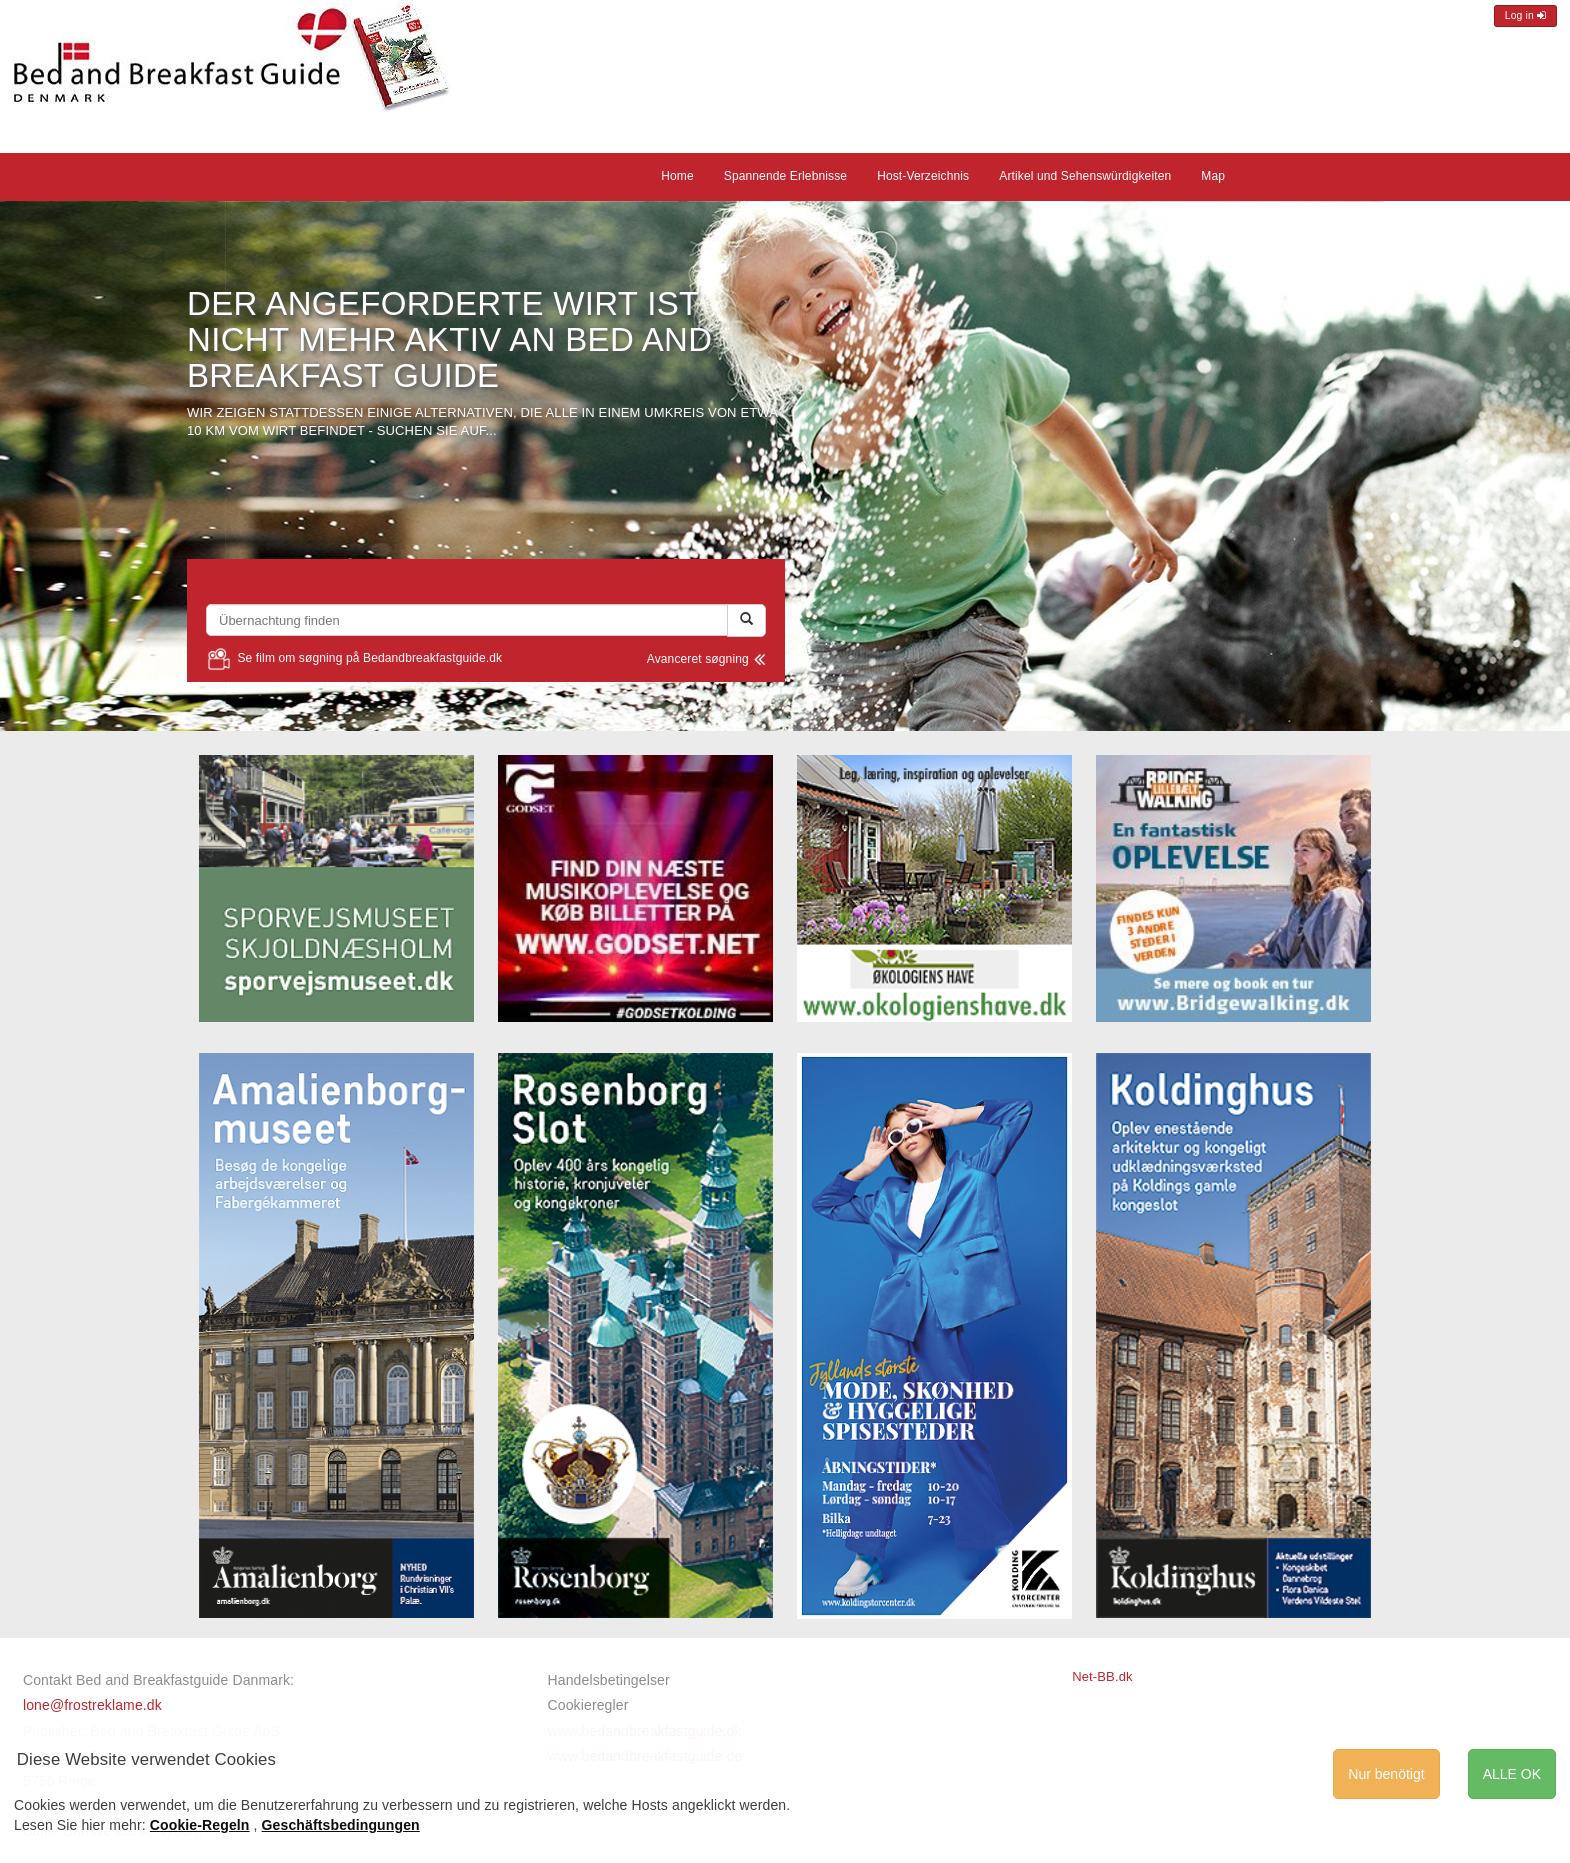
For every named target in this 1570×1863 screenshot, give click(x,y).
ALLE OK (1512, 1774)
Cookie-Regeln (200, 1825)
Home (677, 176)
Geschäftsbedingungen (341, 1825)
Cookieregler (588, 1705)
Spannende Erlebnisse (785, 176)
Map (1213, 176)
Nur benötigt (1386, 1774)
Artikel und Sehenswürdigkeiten (1085, 176)
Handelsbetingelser (609, 1680)
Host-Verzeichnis (923, 176)
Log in (1525, 15)
